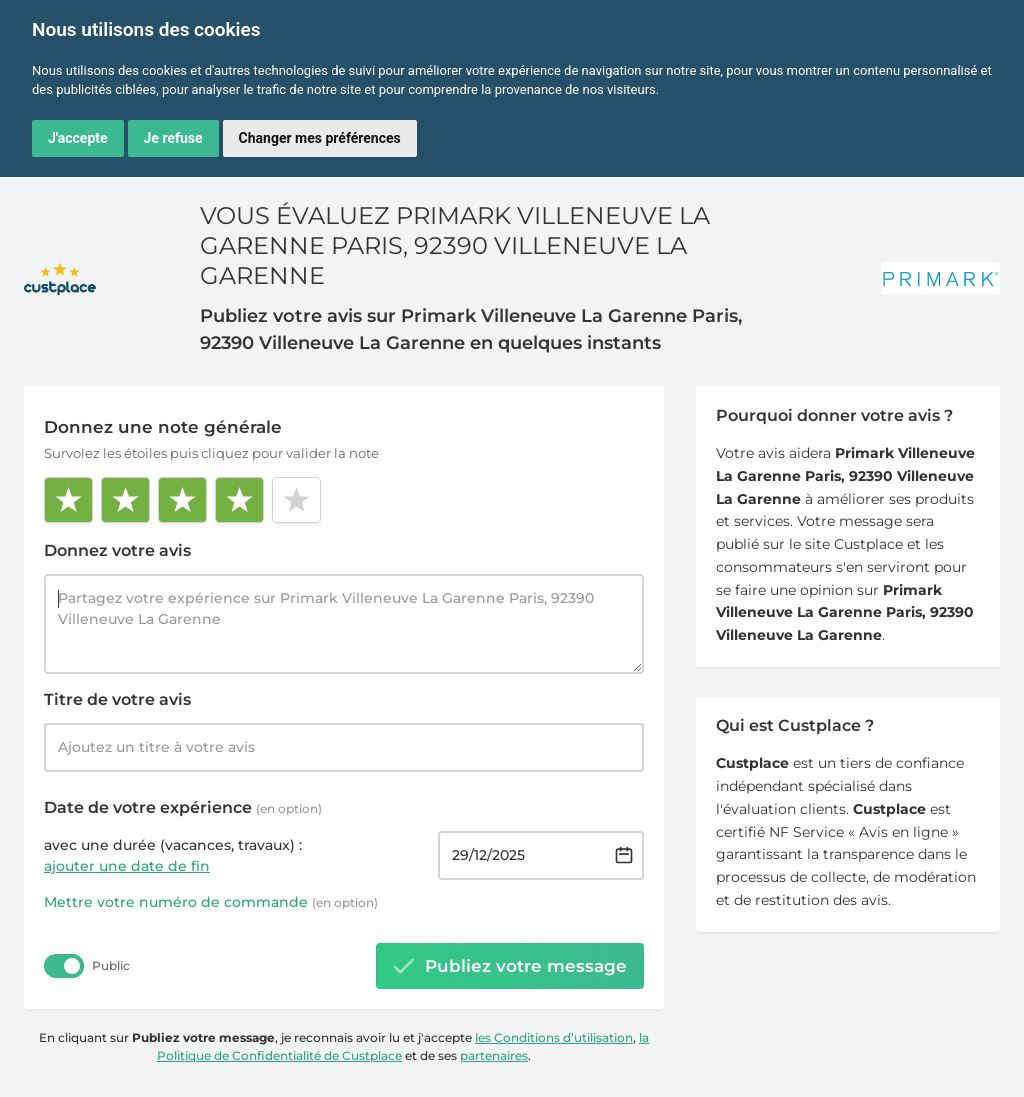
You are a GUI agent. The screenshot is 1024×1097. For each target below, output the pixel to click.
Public (111, 965)
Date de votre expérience (183, 807)
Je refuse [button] (173, 138)
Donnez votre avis (117, 550)
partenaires (494, 1055)
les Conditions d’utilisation (554, 1037)
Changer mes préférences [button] (320, 138)
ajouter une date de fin (127, 866)
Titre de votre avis (117, 699)
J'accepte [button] (78, 138)
